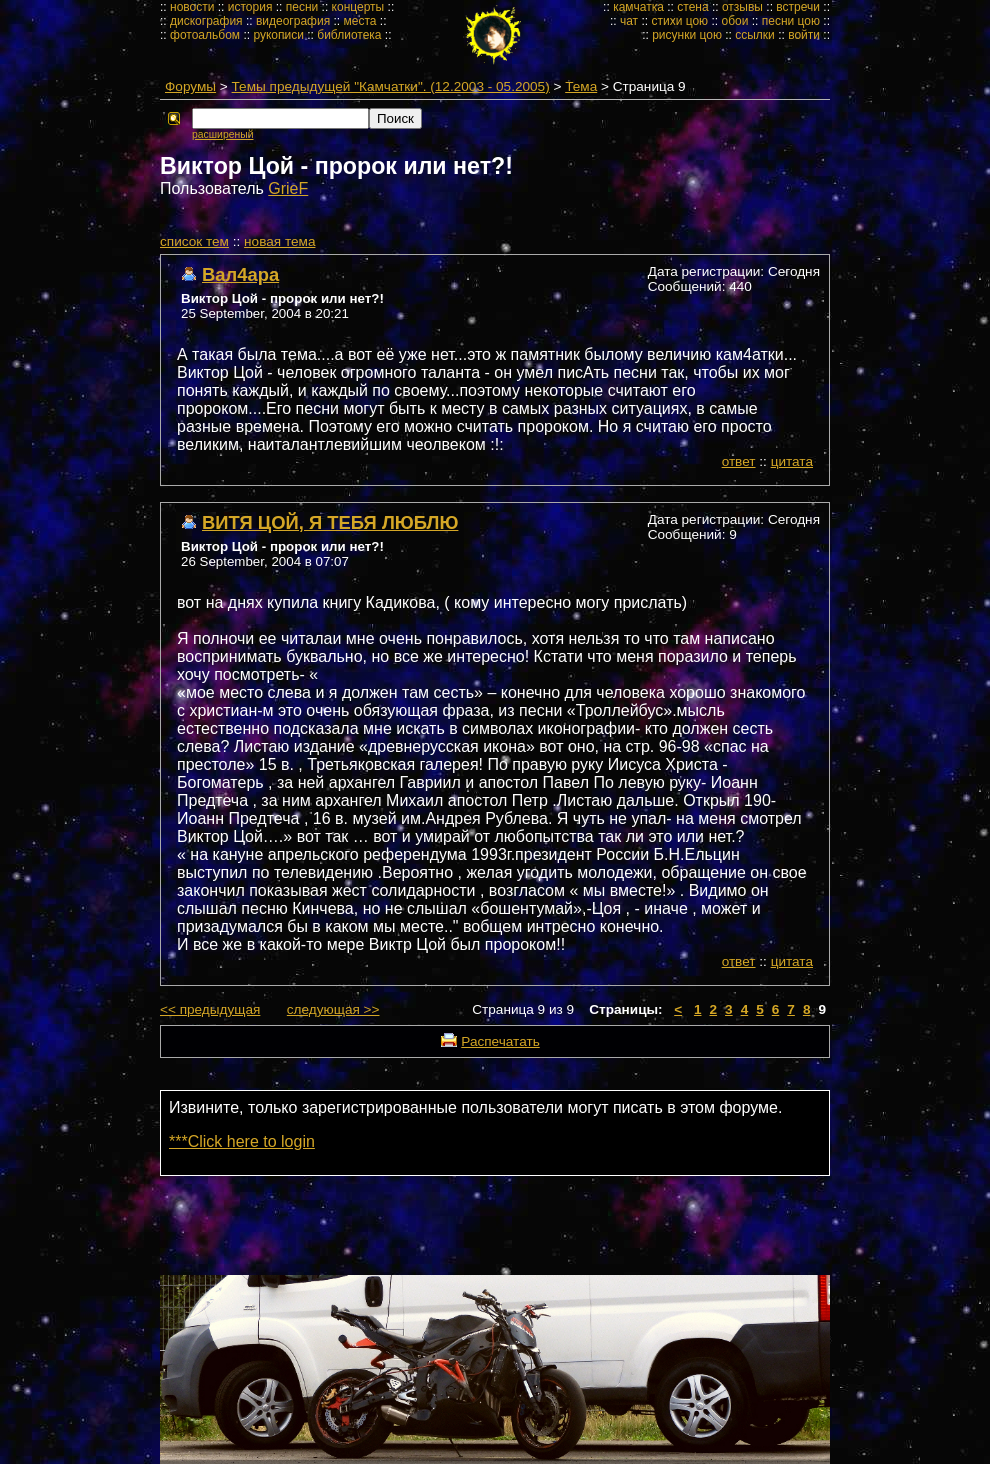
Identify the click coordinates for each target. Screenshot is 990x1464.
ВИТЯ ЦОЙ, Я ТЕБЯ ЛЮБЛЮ (330, 522)
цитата (792, 461)
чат (629, 21)
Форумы (190, 86)
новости (192, 7)
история (250, 7)
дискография (206, 21)
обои (734, 21)
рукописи (278, 35)
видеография (293, 21)
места (360, 21)
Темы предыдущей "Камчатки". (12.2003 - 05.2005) (391, 86)
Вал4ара (240, 274)
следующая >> (333, 1009)
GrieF (288, 188)
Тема (581, 86)
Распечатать (500, 1041)
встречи (798, 7)
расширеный (222, 134)
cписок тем (194, 241)
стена (692, 7)
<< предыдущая (210, 1009)
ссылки (755, 35)
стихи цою (679, 21)
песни (302, 7)
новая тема (279, 241)
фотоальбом (205, 35)
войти (804, 35)
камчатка (638, 7)
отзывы (742, 7)
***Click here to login (242, 1141)
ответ (739, 461)
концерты (358, 7)
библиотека (349, 35)
